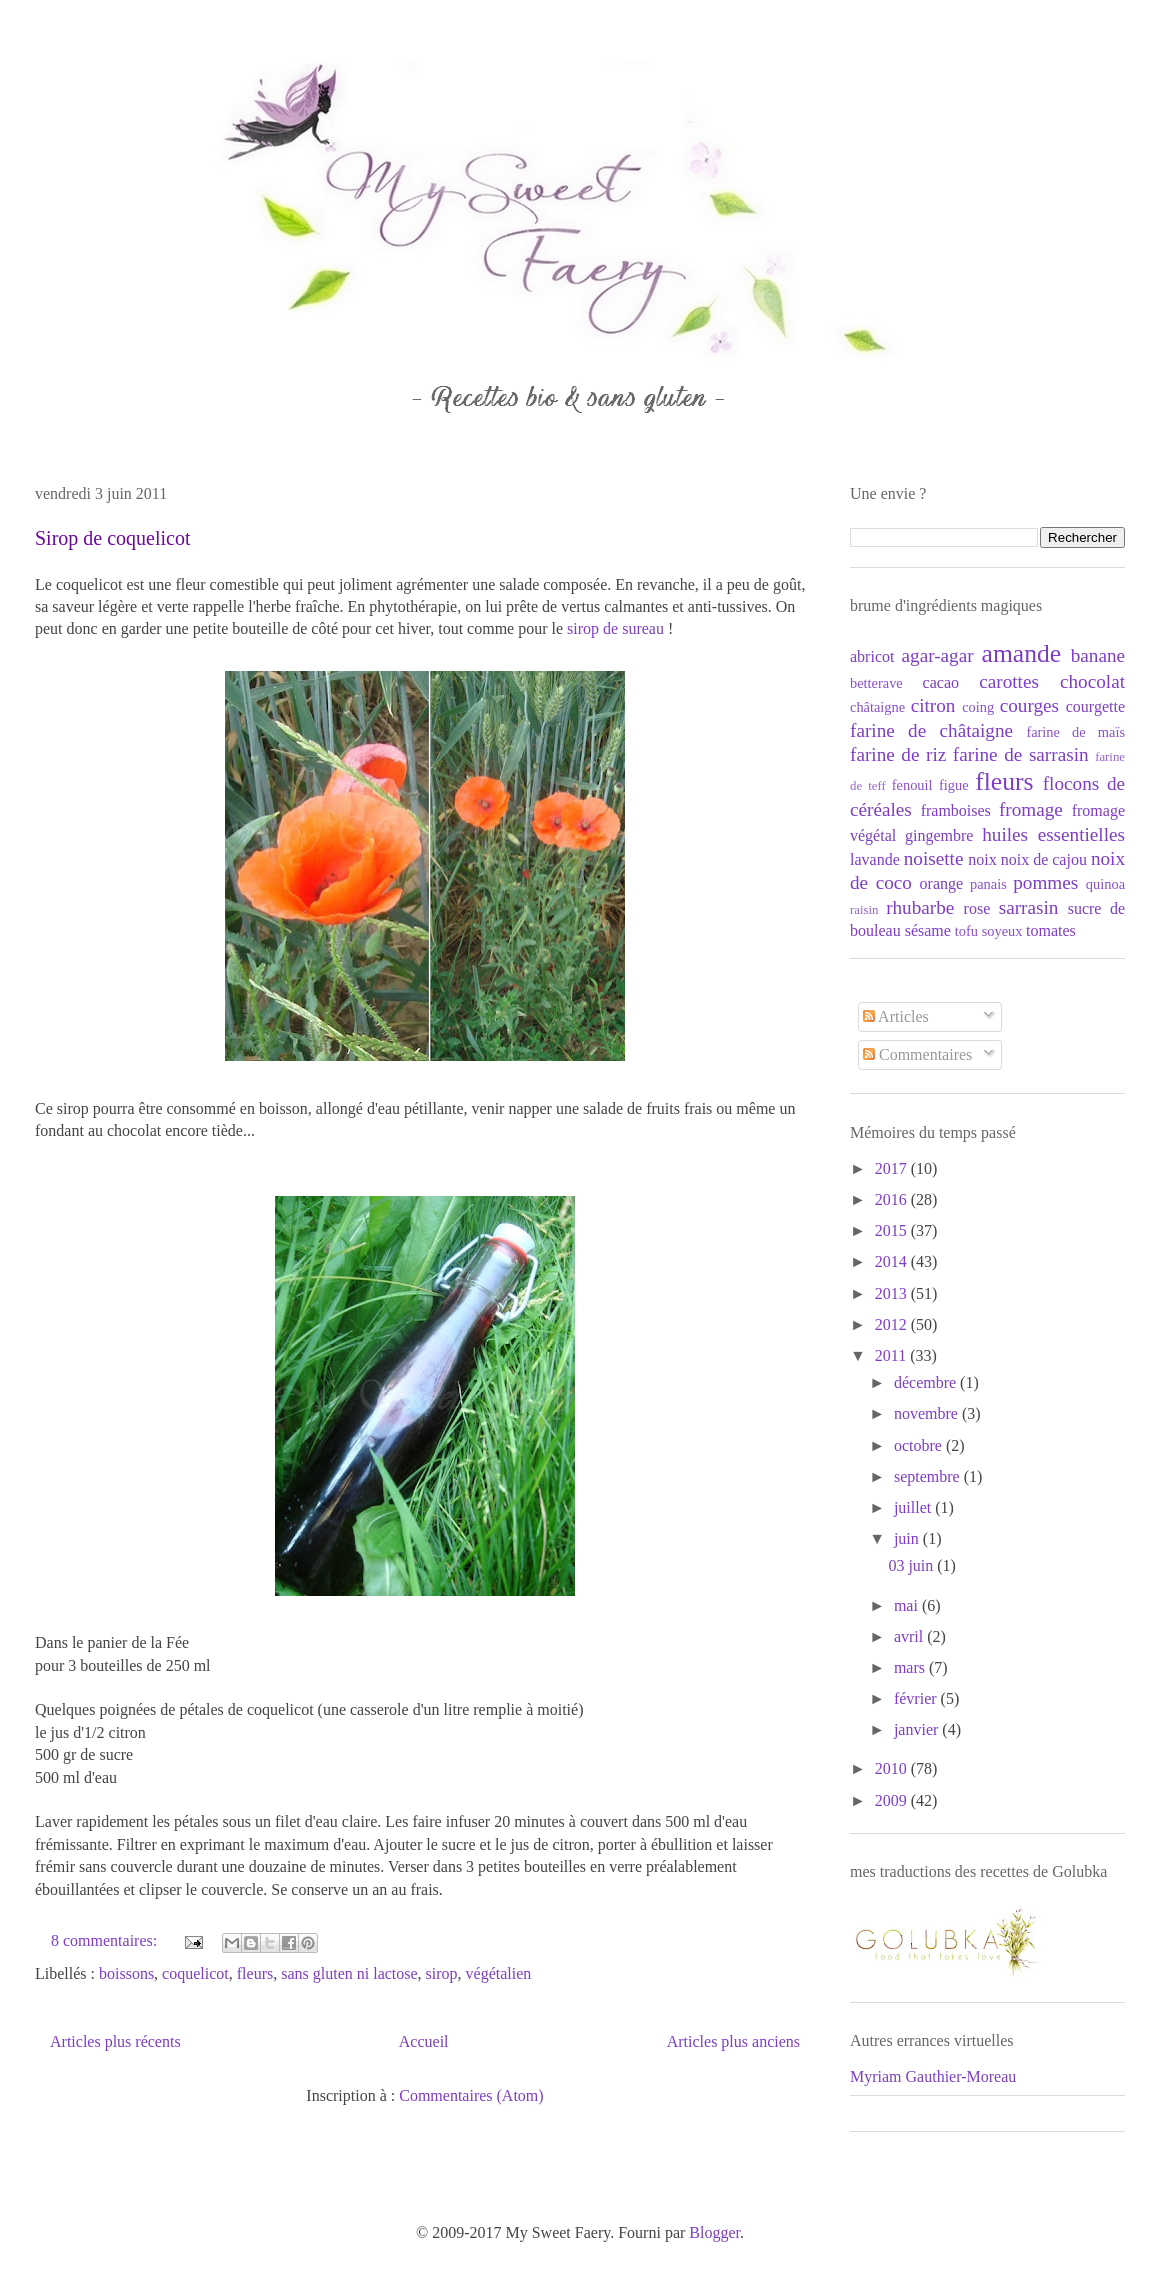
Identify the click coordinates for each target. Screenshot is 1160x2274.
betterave (876, 683)
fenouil (912, 785)
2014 (893, 1261)
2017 (893, 1168)
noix (982, 859)
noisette (934, 858)
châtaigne (877, 707)
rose (977, 908)
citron (933, 705)
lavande (875, 859)
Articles (896, 1016)
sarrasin (1029, 907)
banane (1098, 655)
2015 (893, 1230)
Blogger (714, 2232)
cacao (941, 682)
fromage (1031, 809)
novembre (928, 1413)
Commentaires (917, 1054)
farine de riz (898, 754)
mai (908, 1605)
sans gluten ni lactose (349, 1973)
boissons (126, 1973)
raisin (864, 910)
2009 (893, 1800)
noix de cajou (1044, 859)
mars (911, 1667)
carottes (1009, 681)
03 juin (912, 1565)
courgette (1095, 706)
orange (942, 883)
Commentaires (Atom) (471, 2095)
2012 (893, 1324)
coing (978, 707)
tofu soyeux (989, 931)
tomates (1051, 930)
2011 (892, 1355)
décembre (927, 1382)
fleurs (255, 1973)
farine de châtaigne (931, 730)
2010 (893, 1768)
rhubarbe (920, 907)
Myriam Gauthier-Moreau (933, 2076)
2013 (893, 1293)
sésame (928, 930)
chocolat (1092, 681)
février (917, 1698)
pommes (1045, 882)
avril (910, 1636)
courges (1029, 705)
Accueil (424, 2041)
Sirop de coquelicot (113, 538)
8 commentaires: (106, 1940)
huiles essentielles (1053, 834)
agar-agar (938, 655)
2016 (893, 1199)
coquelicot (195, 1973)
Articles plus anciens (733, 2041)
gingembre (939, 835)
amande (1022, 653)
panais (988, 884)
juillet (914, 1507)
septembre (929, 1476)
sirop (442, 1973)
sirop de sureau (615, 628)
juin (908, 1538)
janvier (918, 1729)
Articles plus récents (115, 2041)
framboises (956, 810)
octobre (920, 1445)
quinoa (1105, 884)
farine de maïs (1075, 732)
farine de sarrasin (1021, 754)
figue (954, 785)
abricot (872, 656)
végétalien (499, 1973)
